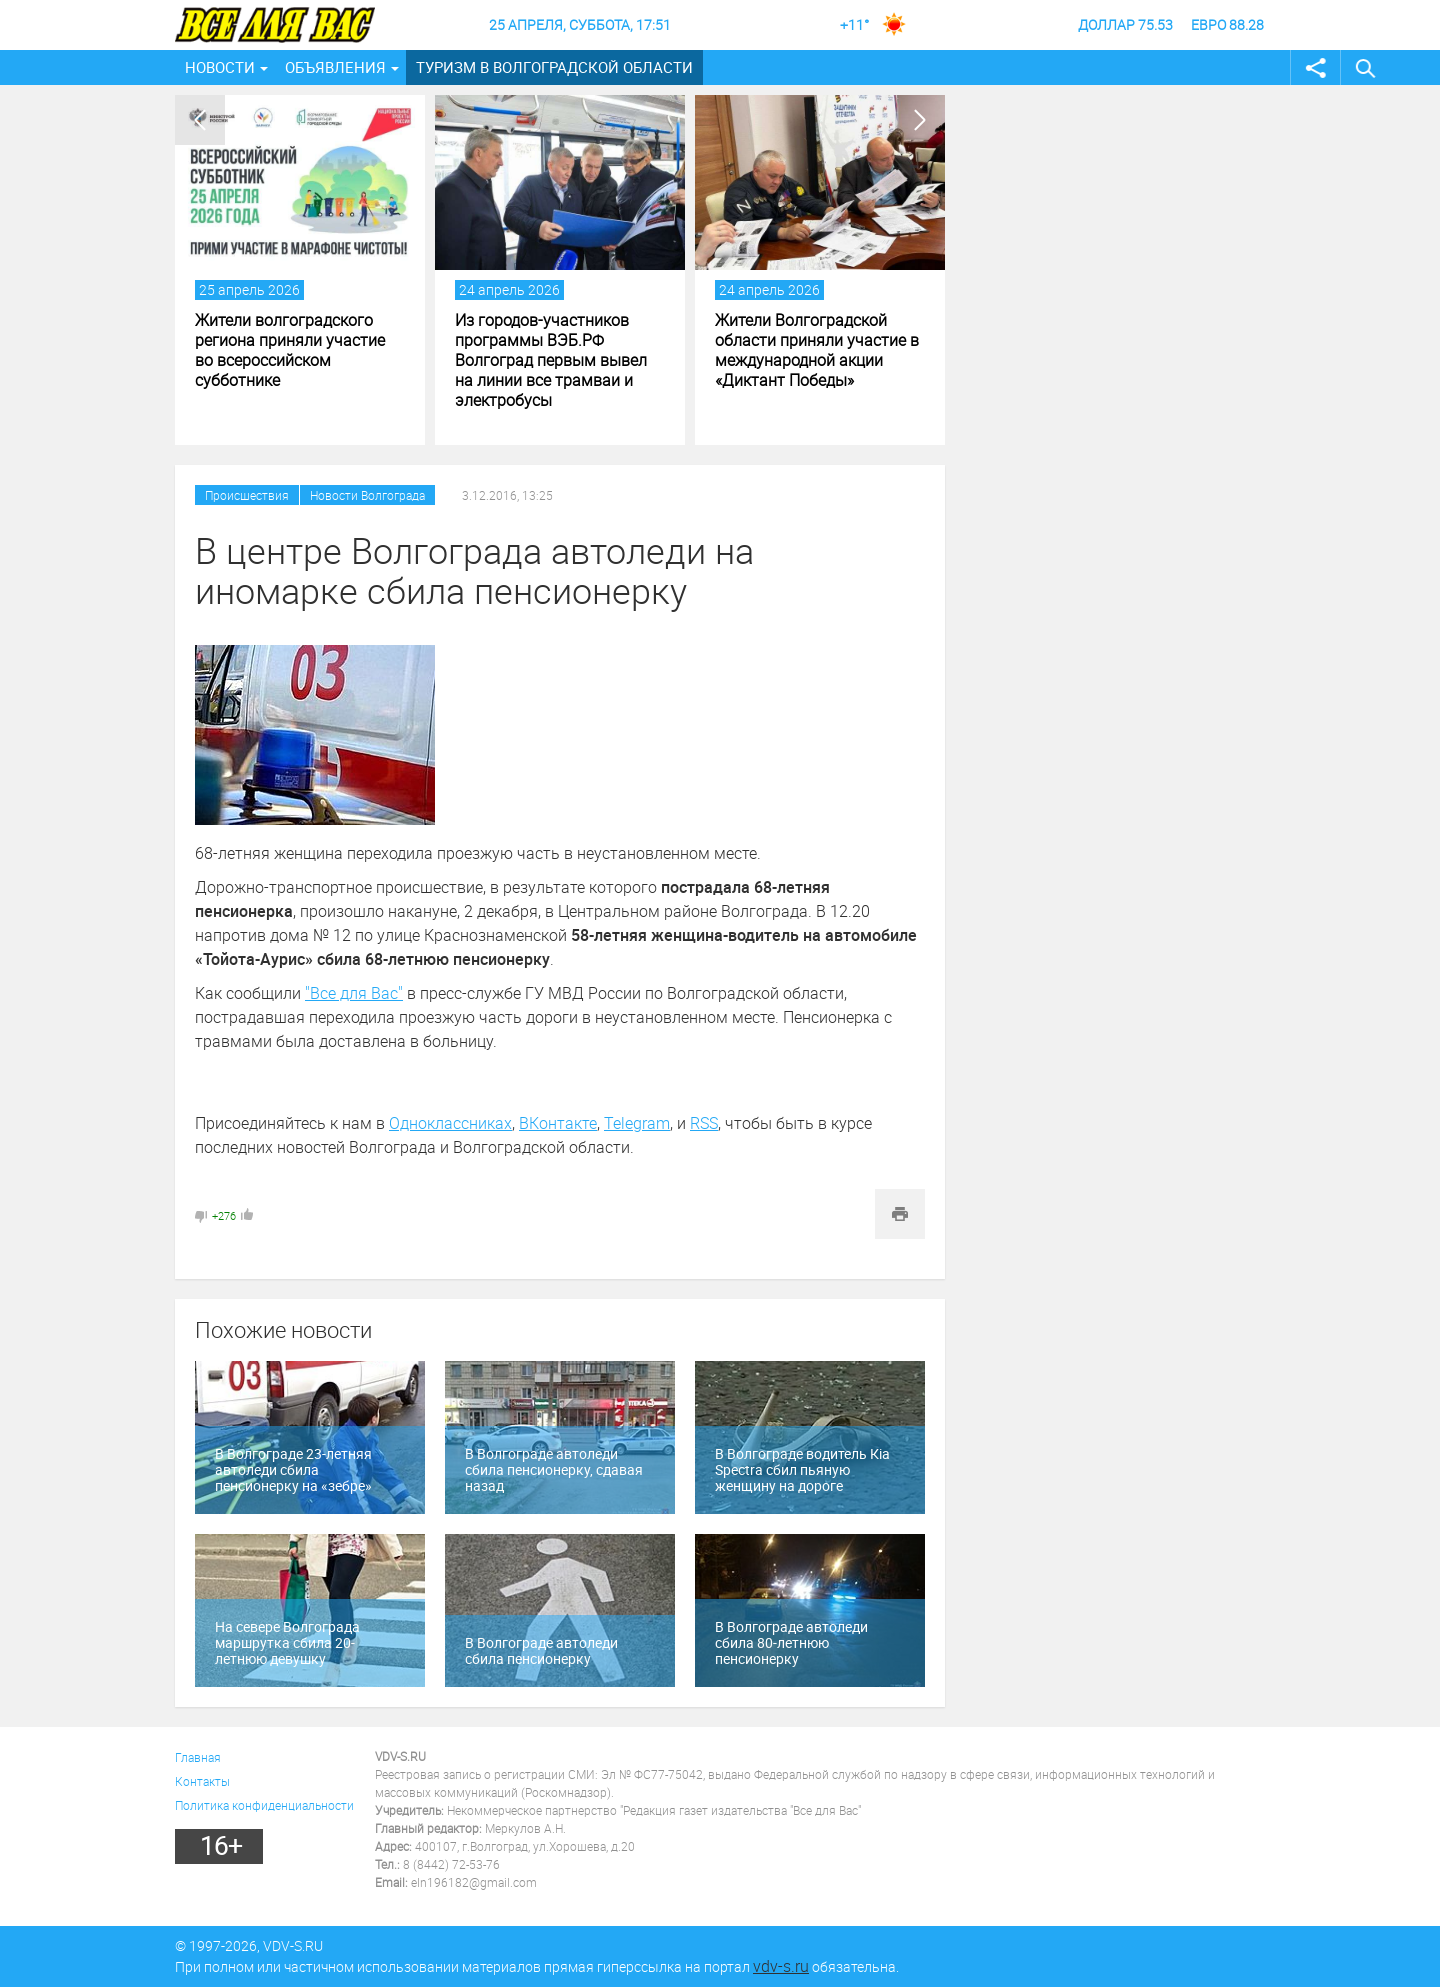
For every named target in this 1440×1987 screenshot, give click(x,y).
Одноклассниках (450, 1123)
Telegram (637, 1123)
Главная (198, 1757)
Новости (220, 67)
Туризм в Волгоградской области (554, 67)
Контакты (202, 1781)
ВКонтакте (558, 1123)
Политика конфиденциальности (264, 1805)
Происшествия (247, 495)
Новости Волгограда (367, 495)
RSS (704, 1123)
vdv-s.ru (781, 1966)
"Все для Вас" (354, 993)
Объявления (335, 67)
